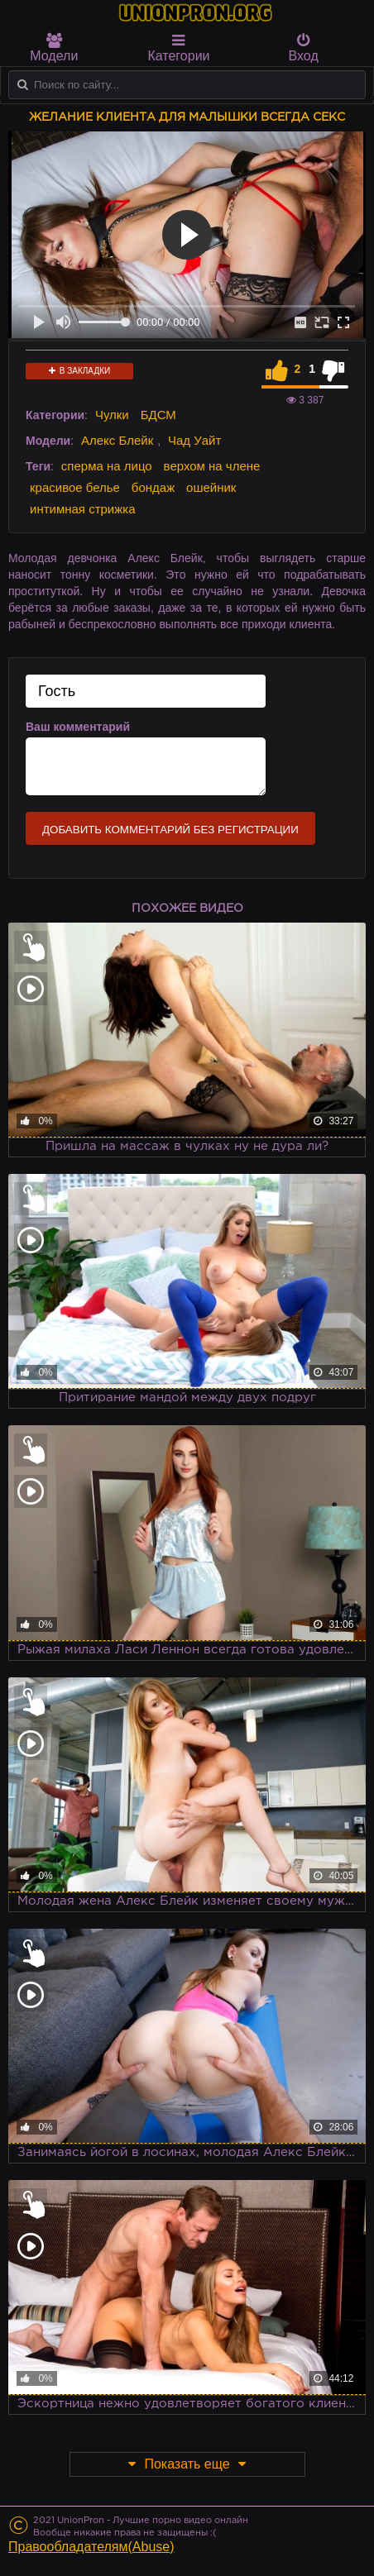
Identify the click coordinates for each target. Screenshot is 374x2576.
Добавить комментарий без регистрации (170, 829)
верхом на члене (212, 466)
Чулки (112, 415)
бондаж (153, 487)
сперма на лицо (106, 466)
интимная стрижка (83, 509)
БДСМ (158, 415)
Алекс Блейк (117, 440)
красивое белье (75, 487)
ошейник (211, 487)
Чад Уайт (194, 440)
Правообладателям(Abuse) (91, 2547)
